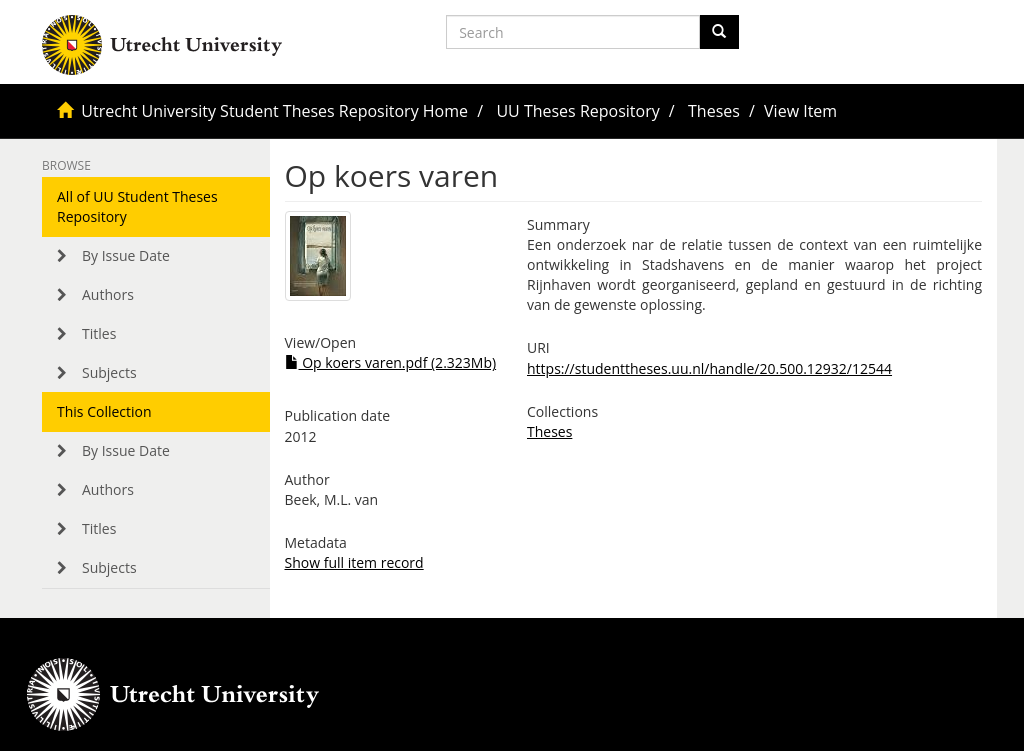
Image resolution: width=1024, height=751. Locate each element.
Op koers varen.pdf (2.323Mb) (391, 362)
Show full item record (354, 562)
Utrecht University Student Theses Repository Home (274, 111)
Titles (99, 333)
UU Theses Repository (577, 111)
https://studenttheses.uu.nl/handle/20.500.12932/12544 (709, 368)
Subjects (109, 372)
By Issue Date (126, 255)
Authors (108, 294)
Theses (714, 111)
